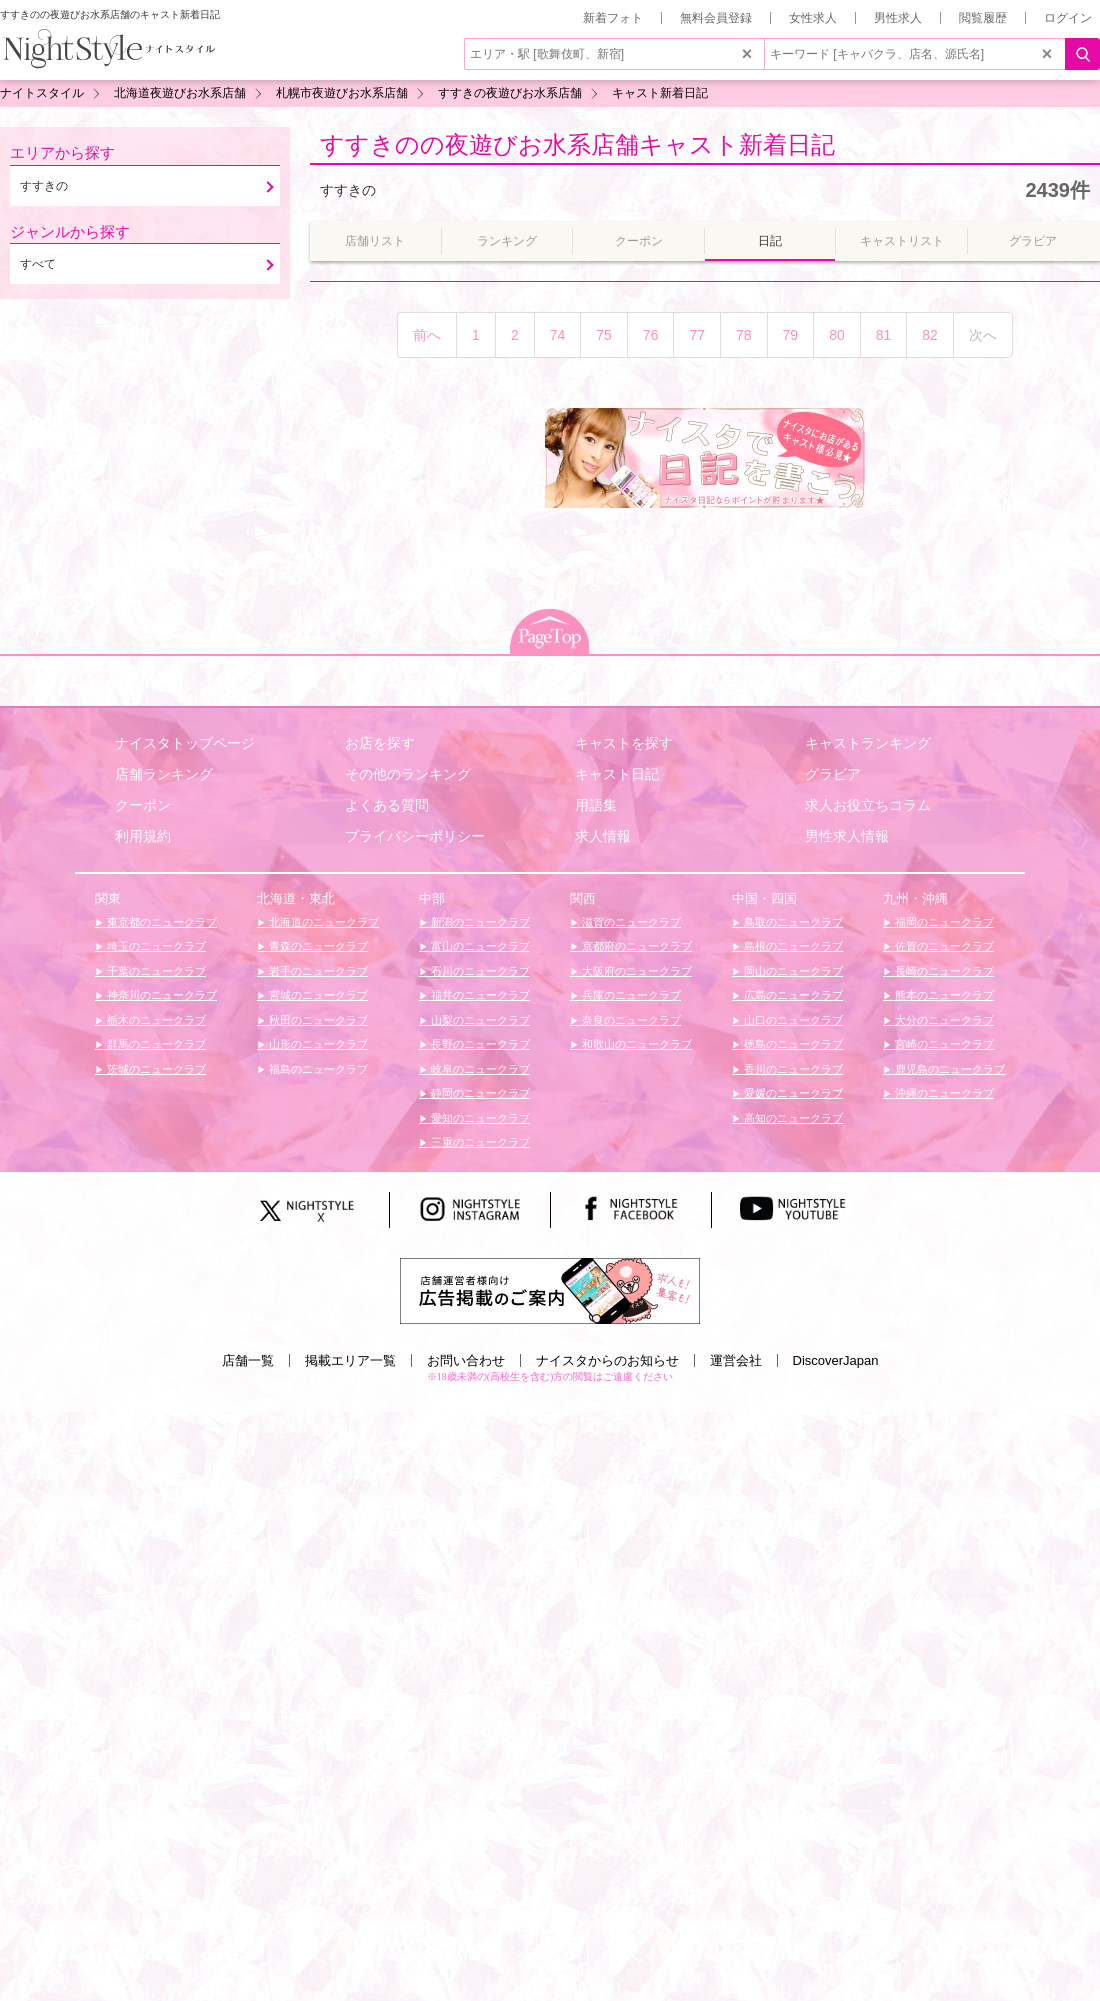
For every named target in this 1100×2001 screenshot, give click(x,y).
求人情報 (603, 836)
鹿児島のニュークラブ (948, 1069)
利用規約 (143, 836)
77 (697, 335)
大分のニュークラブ (943, 1020)
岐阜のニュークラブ (479, 1069)
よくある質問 (387, 805)
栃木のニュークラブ (155, 1020)
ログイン (1068, 18)
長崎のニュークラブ (943, 971)
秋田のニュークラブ (317, 1020)
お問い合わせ (466, 1360)
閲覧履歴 (983, 18)
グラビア (833, 774)
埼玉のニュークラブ (155, 946)
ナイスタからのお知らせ (607, 1360)
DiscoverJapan (836, 1360)
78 (744, 335)
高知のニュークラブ (792, 1118)
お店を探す (380, 743)
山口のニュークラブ (792, 1020)
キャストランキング (868, 743)
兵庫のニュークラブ (630, 995)
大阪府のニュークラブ (635, 971)
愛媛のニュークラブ (792, 1093)
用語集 (596, 805)
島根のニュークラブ (792, 946)
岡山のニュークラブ (792, 971)
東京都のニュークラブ (160, 922)
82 (930, 335)
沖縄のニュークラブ (943, 1093)
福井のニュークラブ (479, 995)
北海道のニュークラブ (322, 922)
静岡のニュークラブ (479, 1093)
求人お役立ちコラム (868, 805)
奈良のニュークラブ (630, 1020)
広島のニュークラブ (792, 995)
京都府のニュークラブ (635, 946)
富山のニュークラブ (479, 946)
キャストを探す (624, 743)
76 (651, 335)
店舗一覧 (248, 1360)
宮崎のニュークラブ (943, 1044)
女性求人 (813, 18)
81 (884, 335)
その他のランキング (408, 774)
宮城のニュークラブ (317, 995)
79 (791, 335)
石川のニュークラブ (479, 971)
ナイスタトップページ (185, 743)
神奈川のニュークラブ (160, 995)
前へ (427, 335)
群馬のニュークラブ (155, 1044)
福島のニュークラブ (317, 1069)
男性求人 (898, 18)
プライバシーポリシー (415, 836)
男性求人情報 (847, 836)
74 (558, 335)
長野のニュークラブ (479, 1044)
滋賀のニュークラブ (630, 922)
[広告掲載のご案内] (550, 1290)
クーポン (143, 805)
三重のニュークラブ (479, 1142)
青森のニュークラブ (317, 946)
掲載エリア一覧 (350, 1360)
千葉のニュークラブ (155, 971)
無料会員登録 (716, 18)
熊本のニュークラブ (943, 995)
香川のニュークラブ (792, 1069)
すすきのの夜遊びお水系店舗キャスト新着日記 (577, 144)
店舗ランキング (164, 774)
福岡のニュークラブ (943, 922)
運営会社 (736, 1360)
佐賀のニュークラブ (943, 946)
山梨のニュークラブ (479, 1020)
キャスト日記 (617, 774)
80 (837, 335)
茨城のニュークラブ (155, 1069)
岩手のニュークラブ (317, 971)
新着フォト (613, 18)
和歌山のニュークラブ (635, 1044)
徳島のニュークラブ (792, 1044)
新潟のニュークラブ (479, 922)
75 (604, 335)
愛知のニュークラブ (479, 1118)
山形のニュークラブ (317, 1044)
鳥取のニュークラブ (792, 922)
